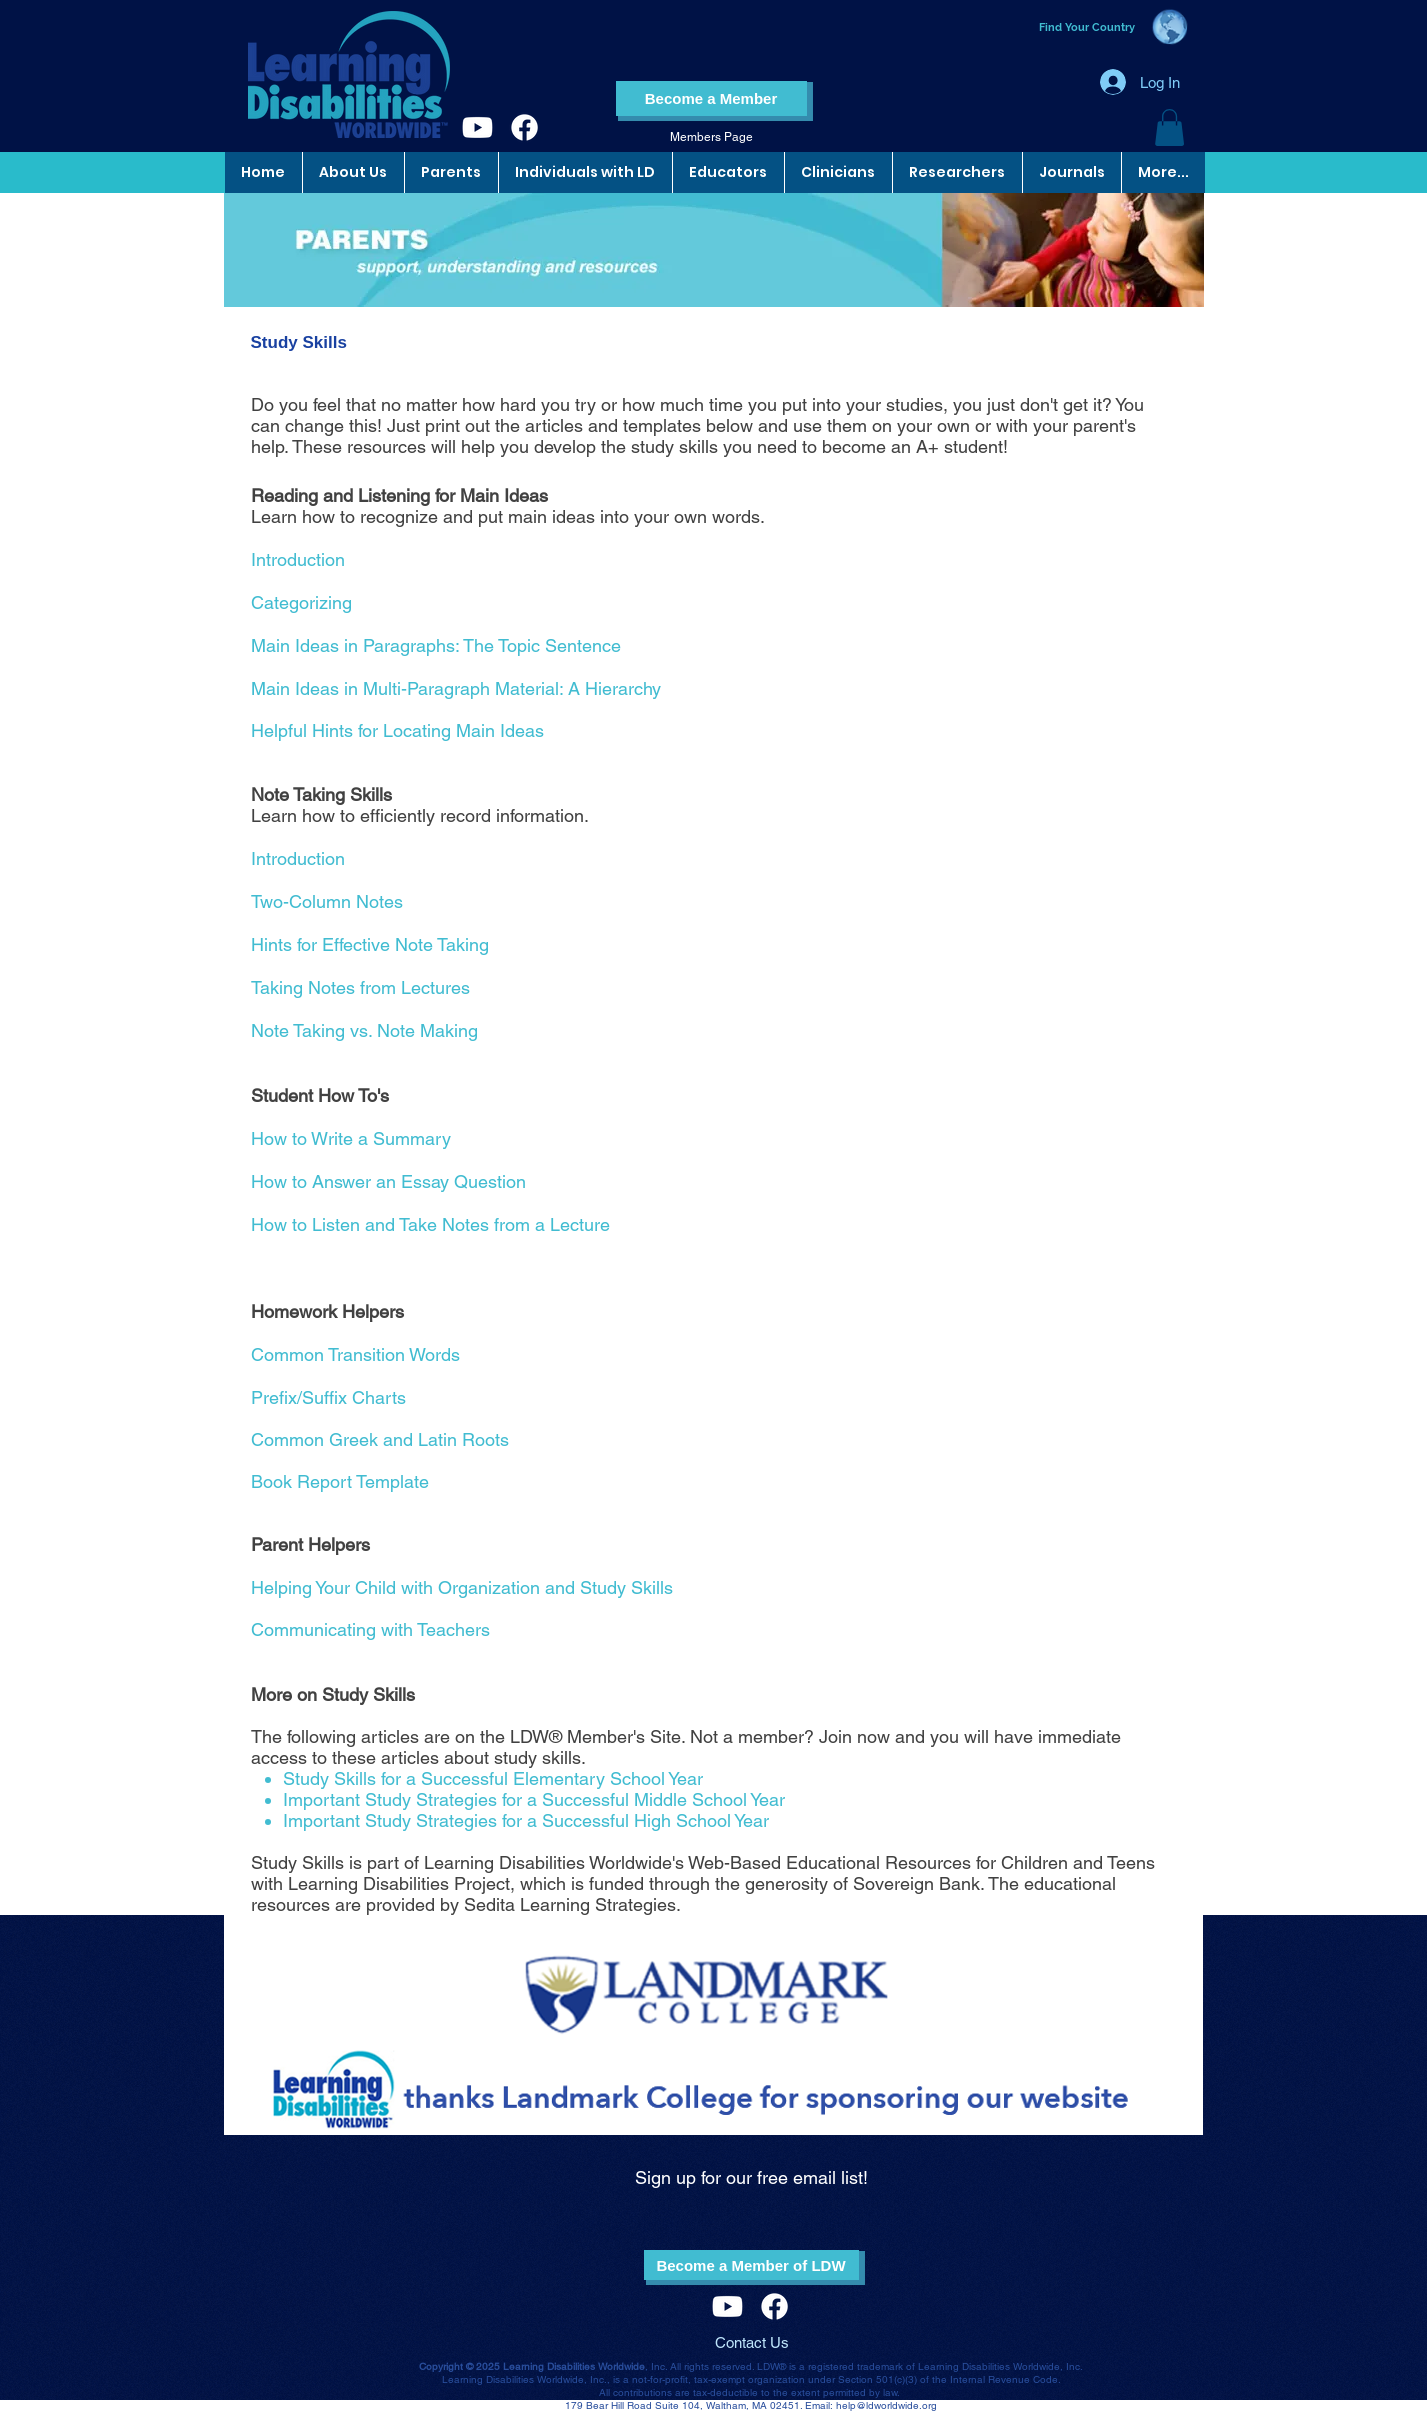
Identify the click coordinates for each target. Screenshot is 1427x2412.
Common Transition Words (355, 1354)
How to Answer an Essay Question (388, 1181)
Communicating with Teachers (370, 1629)
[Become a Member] (711, 98)
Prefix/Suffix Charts (328, 1397)
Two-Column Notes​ (327, 901)
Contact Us (752, 2342)
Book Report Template (340, 1481)
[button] (1169, 127)
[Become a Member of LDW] (751, 2265)
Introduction (298, 858)
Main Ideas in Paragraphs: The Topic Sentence (436, 645)
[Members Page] (711, 137)
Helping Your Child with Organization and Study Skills (462, 1587)
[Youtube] (477, 127)
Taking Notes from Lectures (360, 987)
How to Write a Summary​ (351, 1138)
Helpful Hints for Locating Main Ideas (397, 730)
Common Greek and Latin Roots (380, 1439)
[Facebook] (524, 127)
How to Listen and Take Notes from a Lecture (430, 1224)
